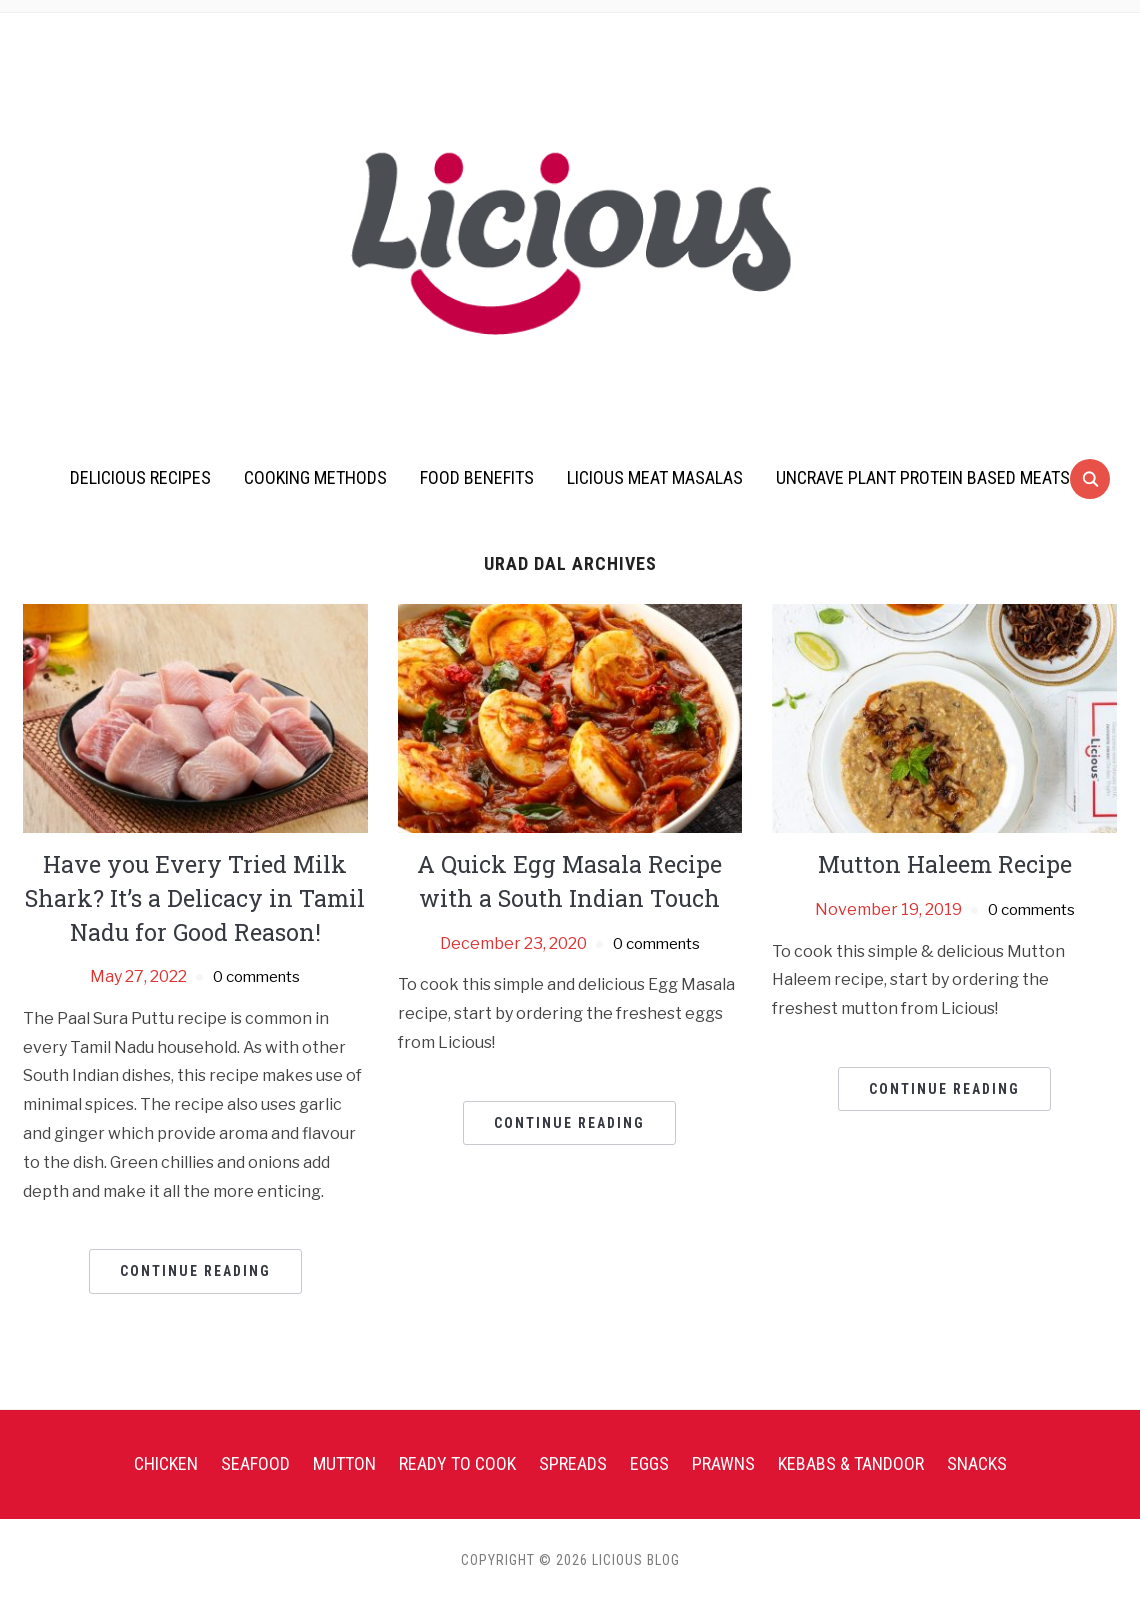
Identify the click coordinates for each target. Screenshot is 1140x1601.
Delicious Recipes (140, 477)
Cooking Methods (315, 477)
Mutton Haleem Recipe (945, 864)
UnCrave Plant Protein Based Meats (923, 477)
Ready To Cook (457, 1463)
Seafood (255, 1463)
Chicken (166, 1463)
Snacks (977, 1463)
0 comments (256, 976)
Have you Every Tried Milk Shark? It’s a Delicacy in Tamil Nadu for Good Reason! (195, 897)
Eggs (649, 1463)
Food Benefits (477, 477)
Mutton (344, 1463)
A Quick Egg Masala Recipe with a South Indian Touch (570, 881)
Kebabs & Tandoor (851, 1463)
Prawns (723, 1463)
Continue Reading (195, 1271)
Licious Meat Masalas (655, 477)
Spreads (573, 1463)
